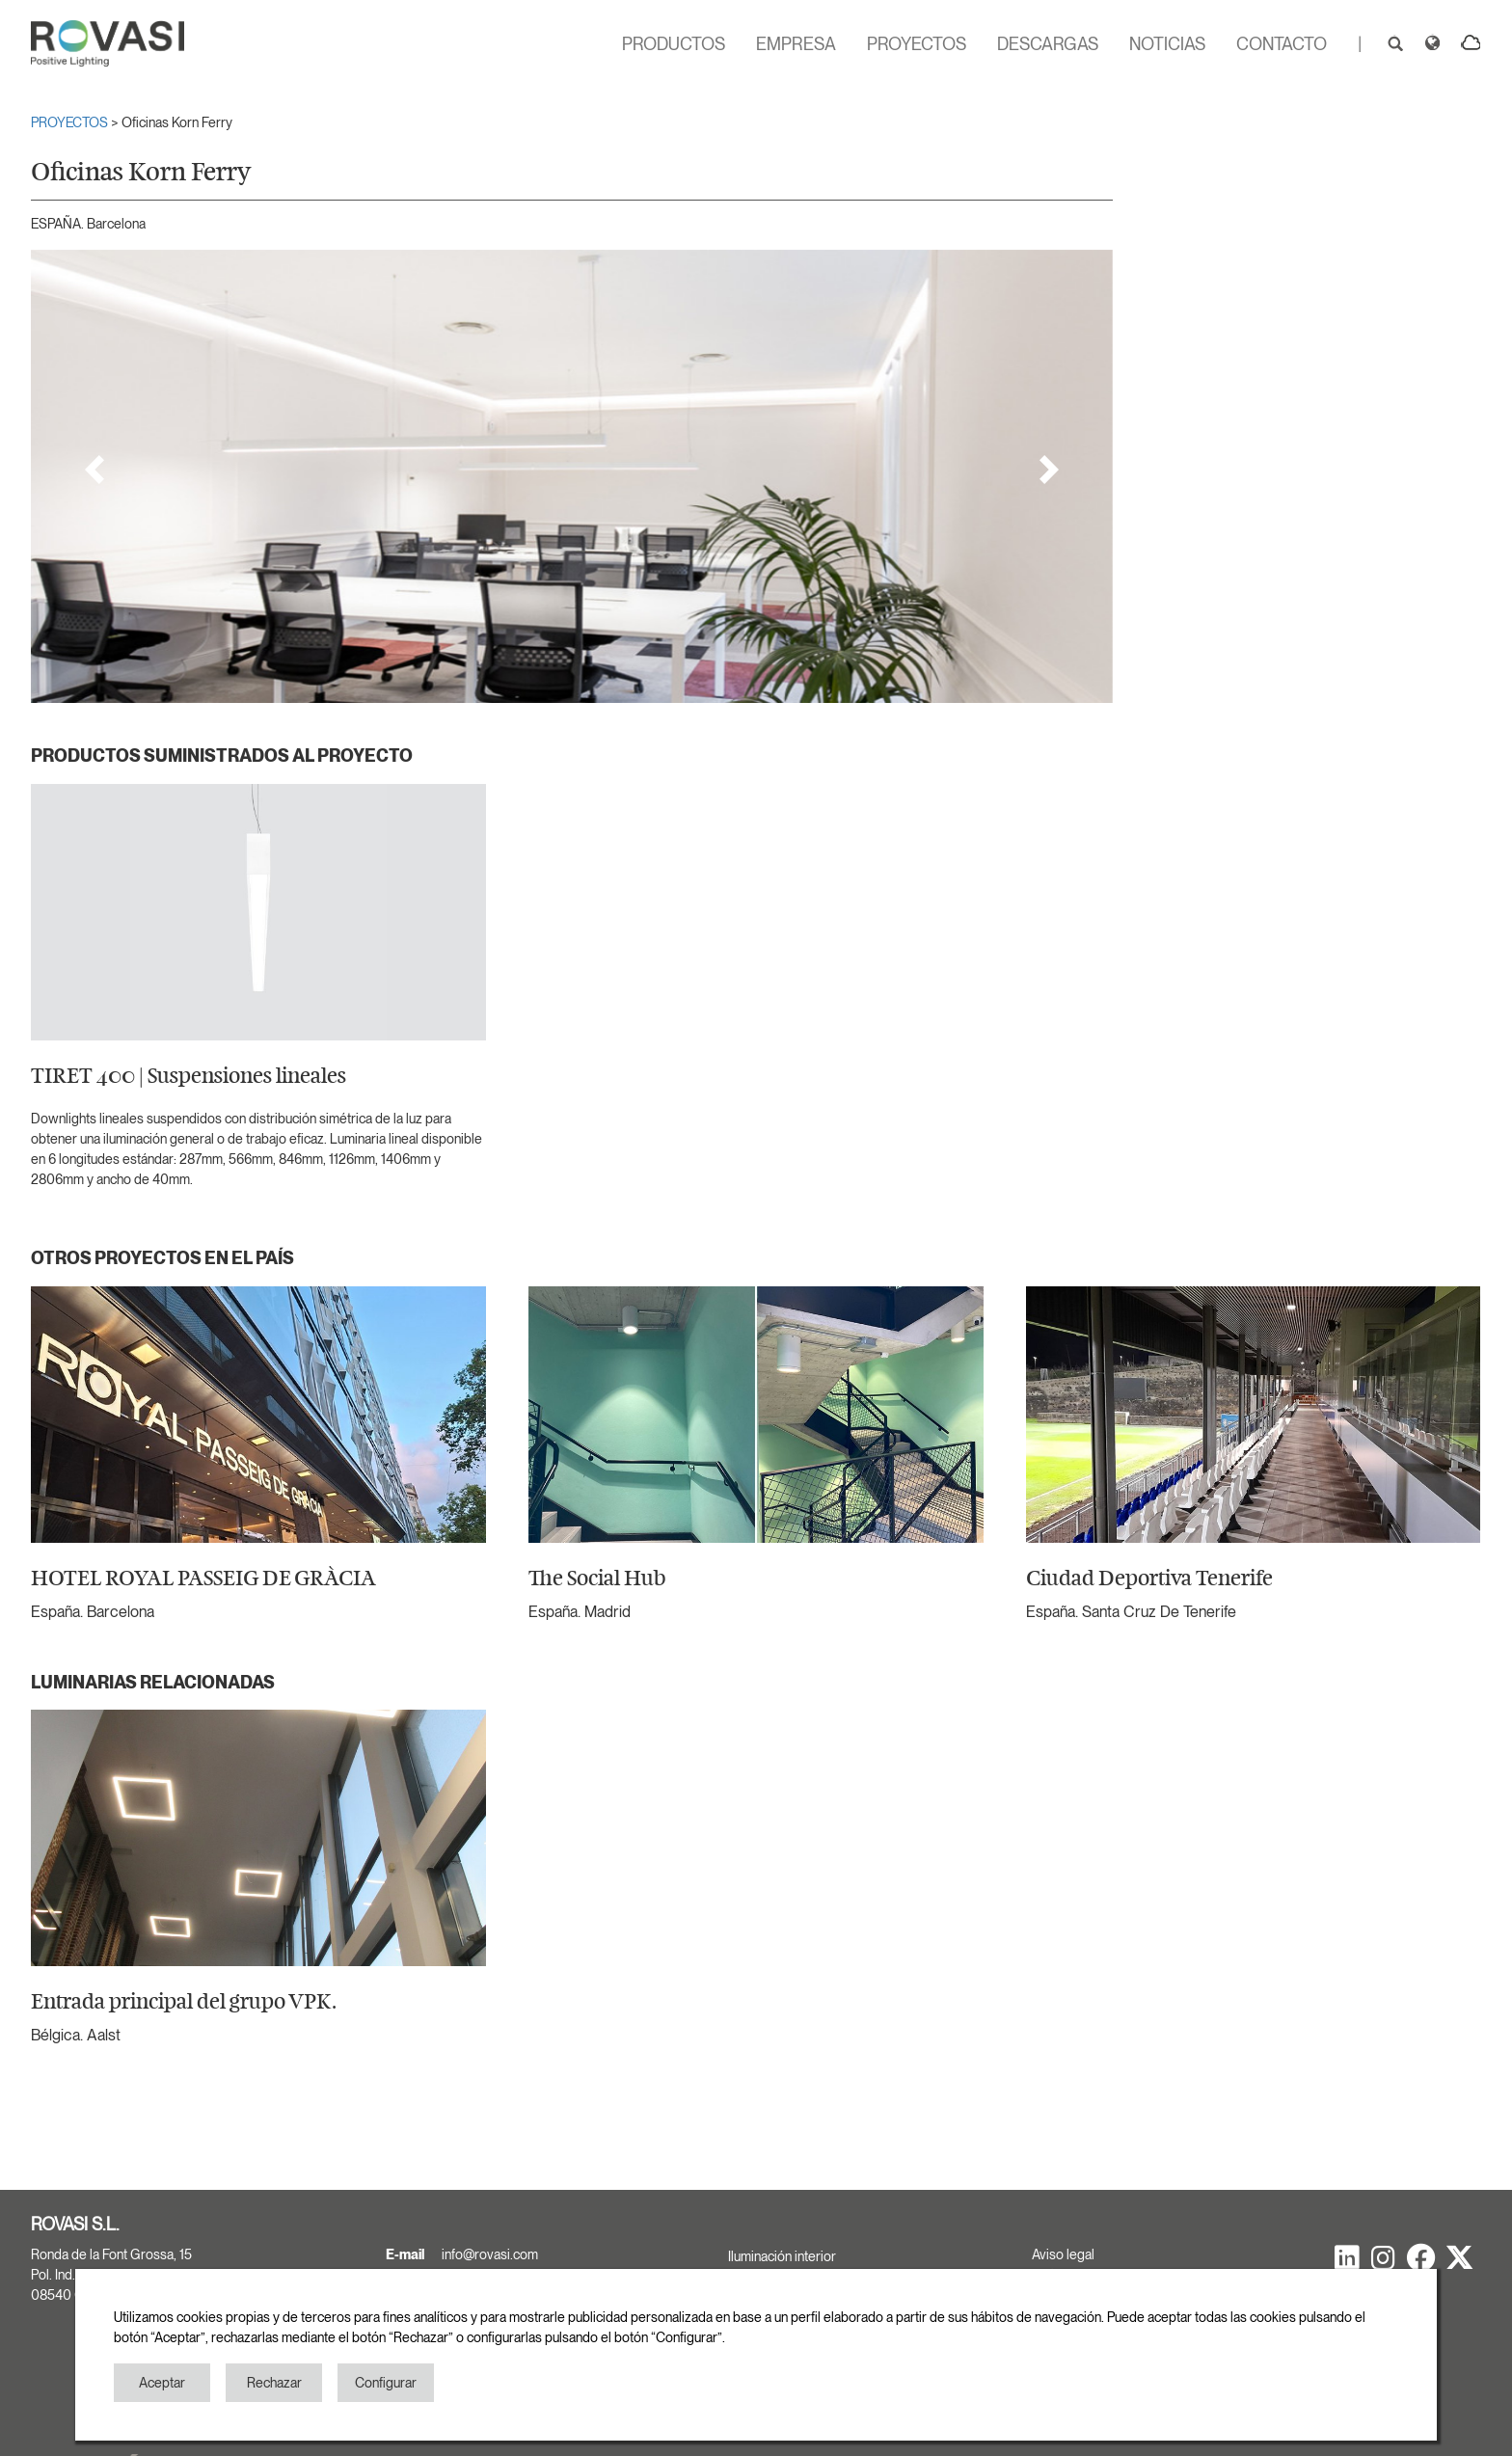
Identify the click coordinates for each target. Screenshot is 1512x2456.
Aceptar (162, 2382)
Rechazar (274, 2382)
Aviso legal (1063, 2254)
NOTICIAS (1167, 44)
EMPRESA (796, 44)
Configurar (386, 2382)
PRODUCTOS (673, 44)
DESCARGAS (1047, 44)
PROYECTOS (916, 44)
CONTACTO (1281, 44)
